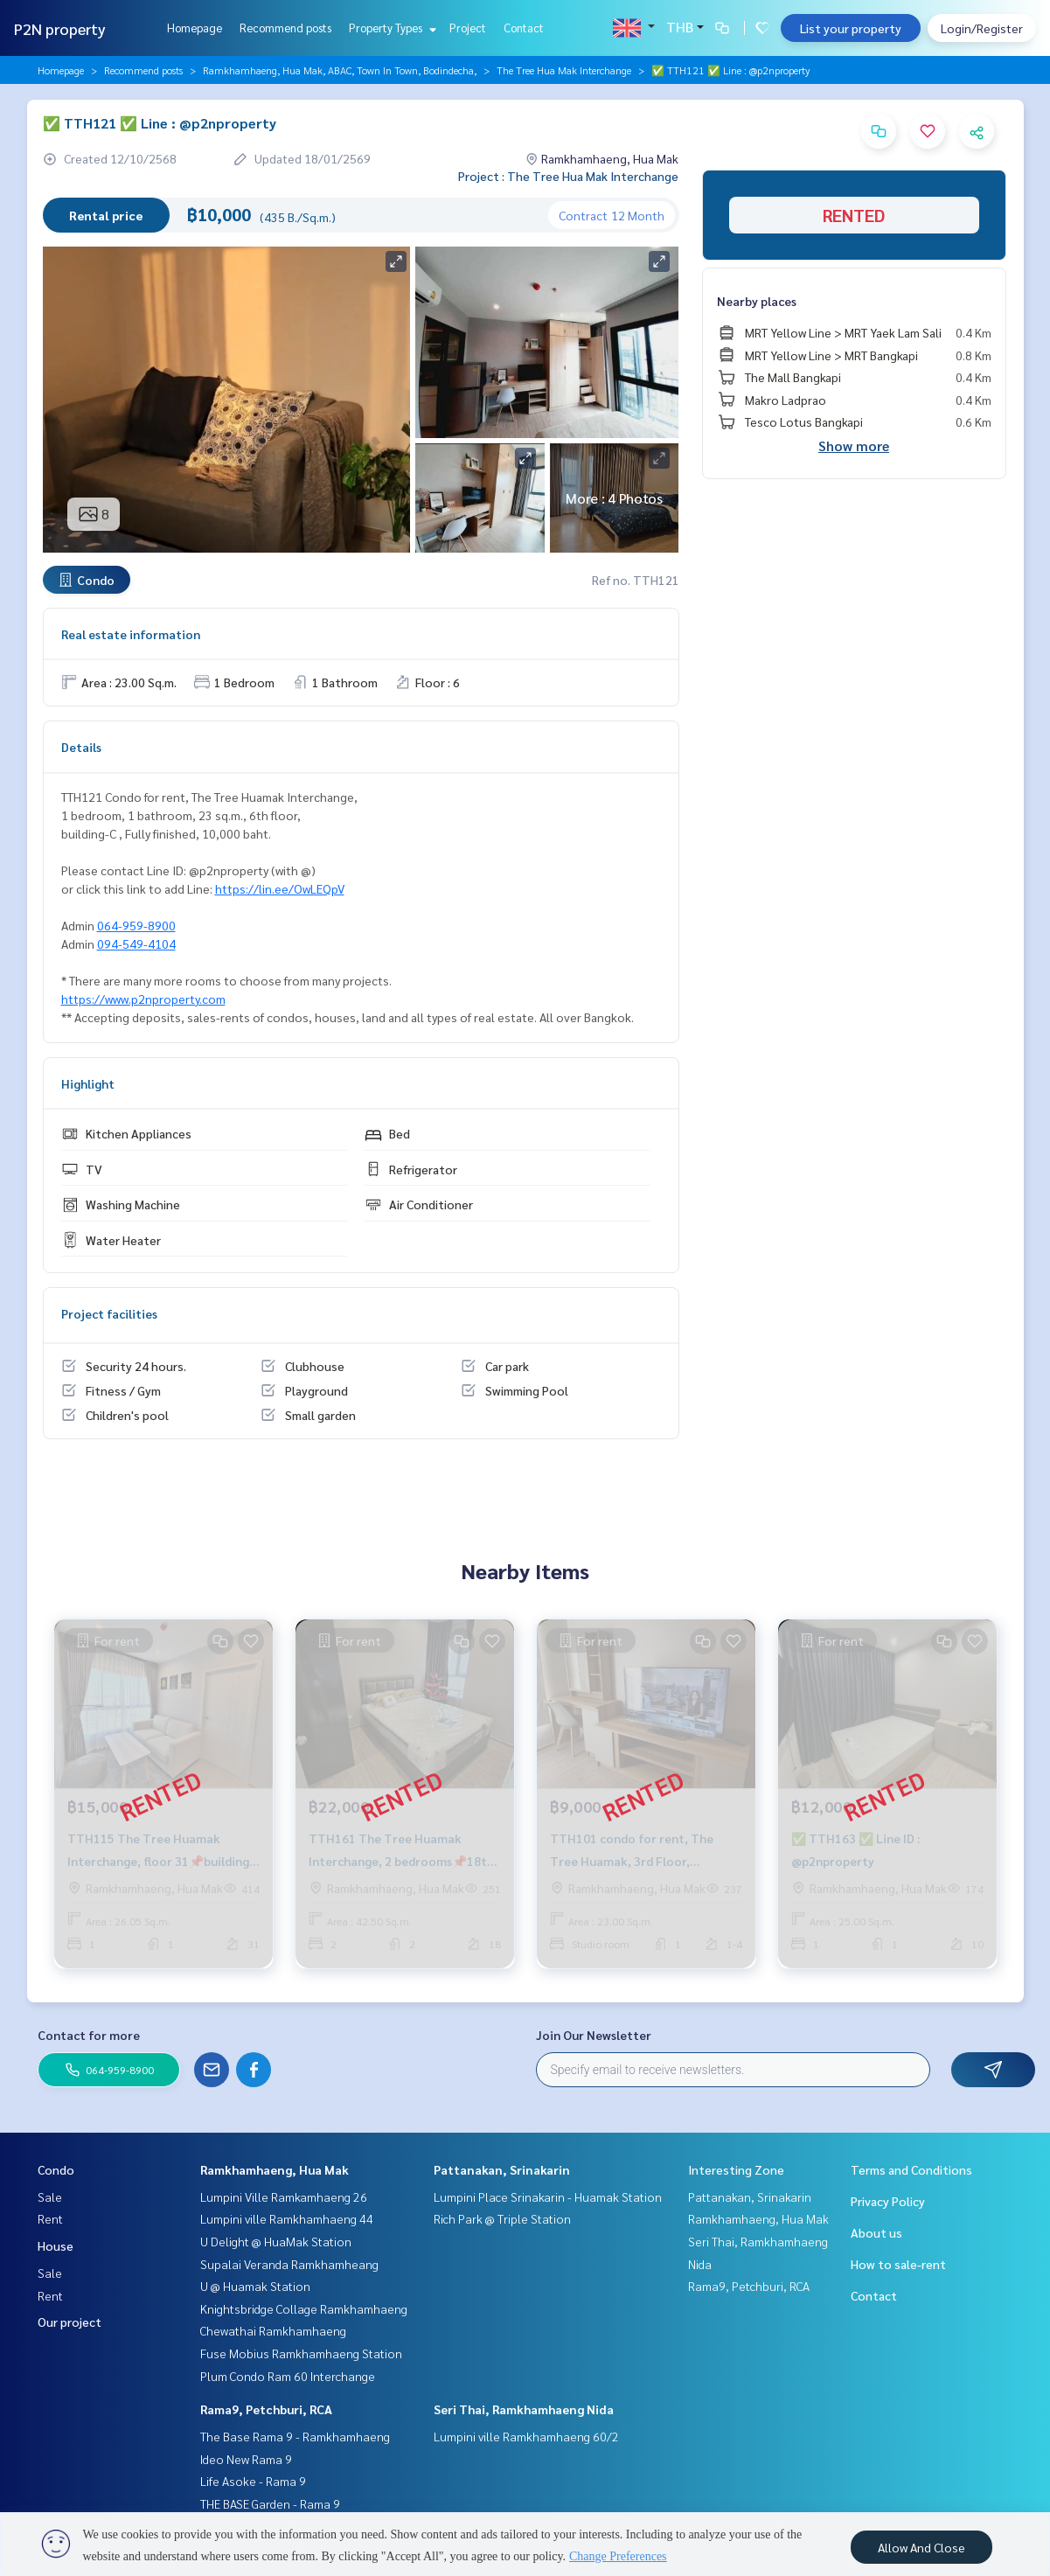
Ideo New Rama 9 (246, 2459)
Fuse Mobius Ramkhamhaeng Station (301, 2353)
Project (467, 27)
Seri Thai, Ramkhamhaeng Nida (524, 2409)
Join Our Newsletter (593, 2035)
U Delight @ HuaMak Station (275, 2241)
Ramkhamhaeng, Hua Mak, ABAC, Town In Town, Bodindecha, (339, 70)
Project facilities (109, 1313)
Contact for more (89, 2035)
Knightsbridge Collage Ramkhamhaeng (303, 2308)
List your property (850, 28)
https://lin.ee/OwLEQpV (279, 888)
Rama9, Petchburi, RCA (266, 2409)
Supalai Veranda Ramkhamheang (289, 2264)
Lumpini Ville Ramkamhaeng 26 (283, 2196)
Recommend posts (285, 27)
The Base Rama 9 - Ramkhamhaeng (295, 2436)
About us (876, 2232)
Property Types (390, 27)
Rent (50, 2218)
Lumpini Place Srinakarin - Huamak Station (548, 2196)
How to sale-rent (898, 2264)
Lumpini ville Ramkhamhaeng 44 (286, 2218)
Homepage (194, 27)
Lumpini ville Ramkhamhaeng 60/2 (526, 2436)
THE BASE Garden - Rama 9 (270, 2503)
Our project (69, 2321)
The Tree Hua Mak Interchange (564, 70)
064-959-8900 (136, 925)
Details (81, 747)
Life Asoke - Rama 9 (253, 2481)
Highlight (88, 1083)
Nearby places (756, 301)
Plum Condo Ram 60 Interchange (287, 2376)
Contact (524, 27)
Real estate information (130, 634)
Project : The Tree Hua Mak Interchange (568, 176)
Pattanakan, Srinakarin (502, 2169)
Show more (853, 445)
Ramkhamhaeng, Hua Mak (274, 2169)
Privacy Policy (888, 2201)
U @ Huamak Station (255, 2286)
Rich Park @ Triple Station (502, 2218)
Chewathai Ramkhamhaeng (273, 2330)
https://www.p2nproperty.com (143, 998)
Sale (50, 2196)
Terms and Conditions (911, 2169)
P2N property (60, 28)
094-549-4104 (136, 943)
